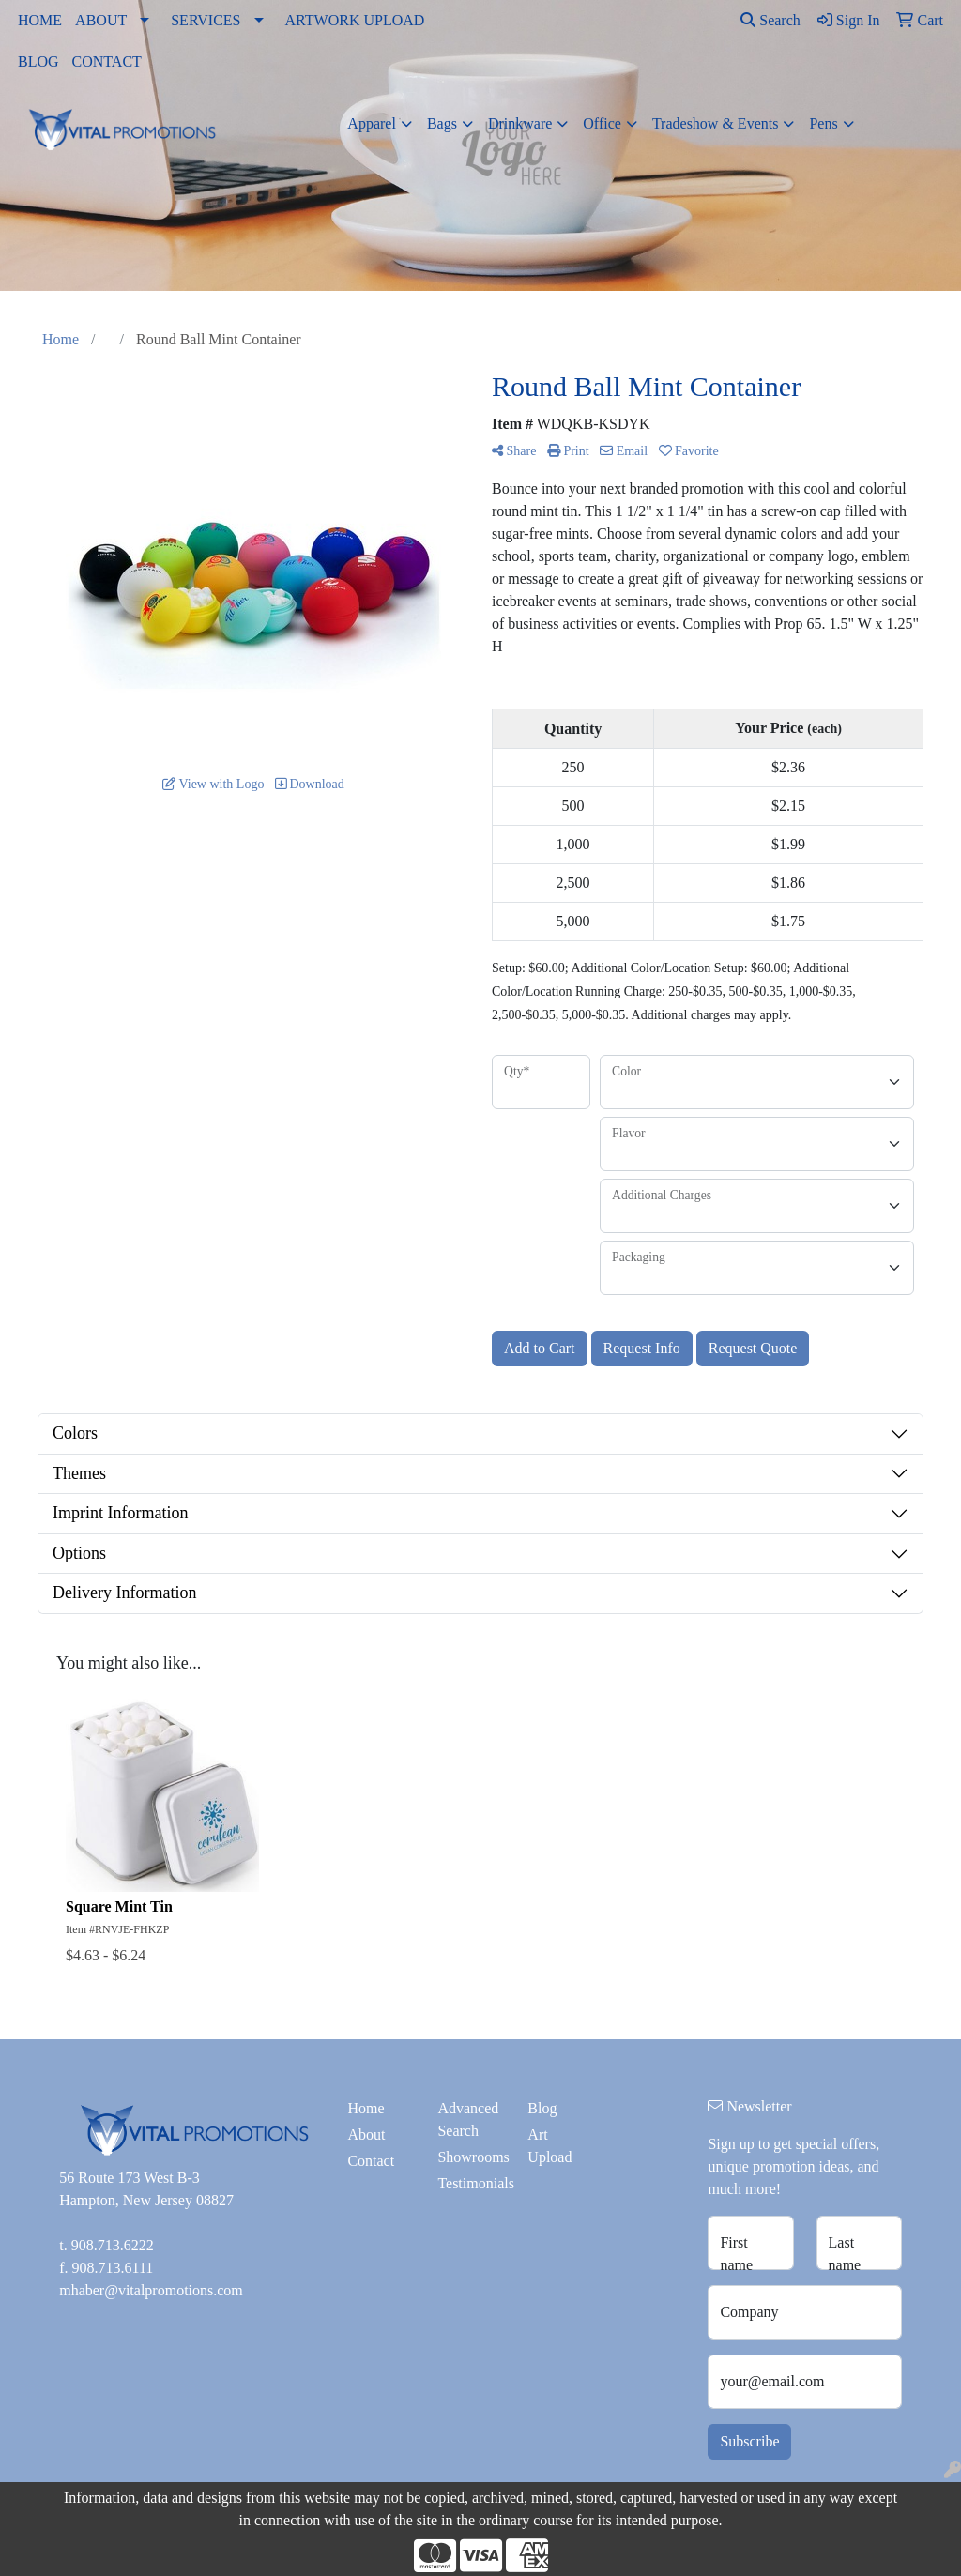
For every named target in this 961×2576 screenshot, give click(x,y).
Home (365, 2108)
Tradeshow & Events (715, 123)
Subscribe (749, 2441)
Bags (442, 123)
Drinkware (520, 123)
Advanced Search (467, 2119)
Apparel (371, 123)
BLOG (38, 61)
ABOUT (101, 20)
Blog (542, 2108)
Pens (823, 123)
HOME (40, 20)
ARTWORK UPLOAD (355, 20)
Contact (370, 2161)
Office (602, 123)
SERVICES (205, 20)
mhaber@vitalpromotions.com (151, 2290)
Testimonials (471, 2183)
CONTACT (107, 61)
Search (770, 20)
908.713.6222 (112, 2245)
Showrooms (471, 2157)
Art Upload (549, 2145)
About (366, 2134)
